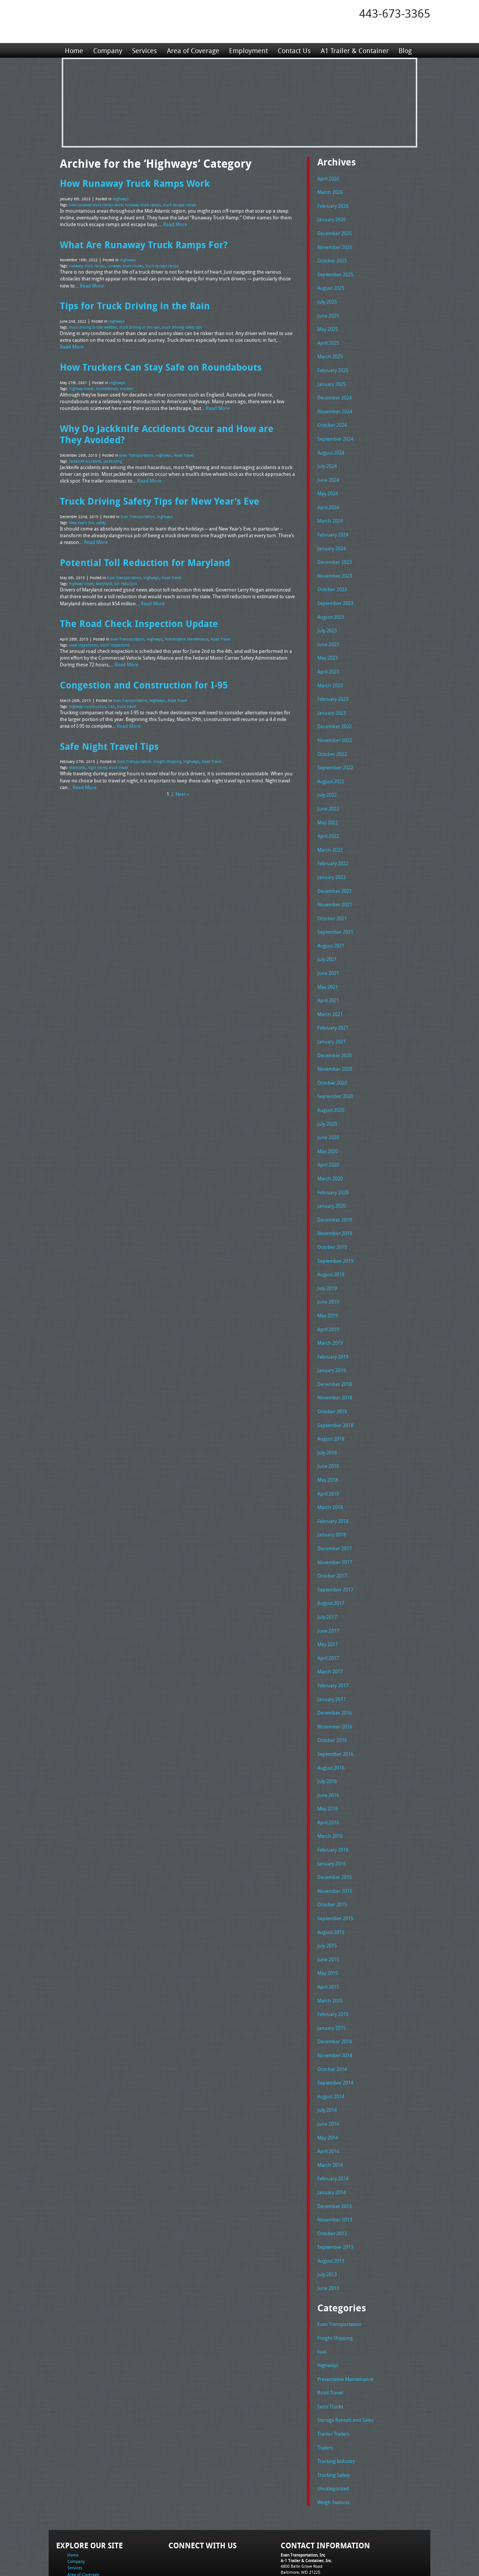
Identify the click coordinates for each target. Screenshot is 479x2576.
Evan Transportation (136, 451)
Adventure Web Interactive (324, 2571)
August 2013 (330, 2203)
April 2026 (328, 178)
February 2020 (332, 1164)
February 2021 (332, 1004)
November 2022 (334, 724)
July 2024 (327, 457)
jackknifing (113, 457)
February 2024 (332, 524)
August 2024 (330, 444)
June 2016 (328, 1750)
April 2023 (328, 657)
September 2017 (335, 1550)
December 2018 (334, 1350)
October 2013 (332, 2177)
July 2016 (327, 1737)
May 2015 (327, 1923)
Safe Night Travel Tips (109, 738)
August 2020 (330, 1084)
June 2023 (328, 631)
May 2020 (327, 1124)
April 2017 (328, 1617)
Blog (404, 50)
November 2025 (334, 244)
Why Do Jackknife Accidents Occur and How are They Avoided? (167, 430)
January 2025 (331, 378)
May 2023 (327, 644)
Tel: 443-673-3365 (297, 2514)
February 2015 (332, 1963)
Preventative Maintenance (186, 632)
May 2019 (327, 1284)
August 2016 (330, 1724)
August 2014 (330, 2043)
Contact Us (293, 50)
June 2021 (328, 951)
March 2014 (330, 2110)
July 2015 (327, 1897)
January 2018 (331, 1497)
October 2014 (332, 2017)
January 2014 (331, 2137)
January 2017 (331, 1657)
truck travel (126, 699)
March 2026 (330, 191)
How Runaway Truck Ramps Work (135, 183)
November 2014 (334, 2003)
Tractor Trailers (333, 2372)
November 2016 (334, 1684)
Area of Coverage (192, 50)
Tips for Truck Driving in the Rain (135, 304)
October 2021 (332, 897)
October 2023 (332, 577)
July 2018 (327, 1417)
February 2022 (332, 844)
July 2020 (327, 1097)
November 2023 (334, 564)
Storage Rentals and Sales (345, 2358)
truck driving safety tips (182, 325)
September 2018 (335, 1390)
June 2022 (328, 791)
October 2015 (332, 1856)
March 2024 (330, 511)
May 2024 (327, 484)
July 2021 (327, 937)
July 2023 (327, 617)
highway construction (87, 699)
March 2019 (330, 1310)
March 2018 (330, 1470)
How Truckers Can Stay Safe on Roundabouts (161, 364)
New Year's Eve (81, 517)
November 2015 (334, 1843)
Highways (121, 198)
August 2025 (330, 284)
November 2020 (334, 1044)
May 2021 (327, 964)
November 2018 (334, 1363)
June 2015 (328, 1910)
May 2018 (327, 1444)
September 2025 (335, 271)
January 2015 (331, 1977)
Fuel (321, 2292)
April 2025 (328, 338)
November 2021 (334, 884)
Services (144, 50)
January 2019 (331, 1337)
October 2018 (332, 1377)
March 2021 (330, 991)
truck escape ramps (179, 204)
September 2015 (335, 1870)
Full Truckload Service (334, 2553)
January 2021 (331, 1017)
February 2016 (332, 1803)
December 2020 (334, 1031)
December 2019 (334, 1190)
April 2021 (328, 977)
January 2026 (331, 218)
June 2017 (328, 1590)
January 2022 (331, 857)
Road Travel (184, 451)
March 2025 (330, 351)
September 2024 (335, 431)
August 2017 (330, 1563)
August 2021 (330, 924)
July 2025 (327, 298)
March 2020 (330, 1150)
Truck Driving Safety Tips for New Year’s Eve (159, 496)
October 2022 (332, 738)
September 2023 (335, 591)
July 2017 (327, 1577)
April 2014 (328, 2096)
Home (74, 50)
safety (101, 517)
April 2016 (328, 1777)
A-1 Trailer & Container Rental (282, 2553)
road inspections (83, 638)
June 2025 (328, 311)
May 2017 (327, 1603)
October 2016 (332, 1697)
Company (107, 50)
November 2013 (334, 2163)
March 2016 (330, 1790)
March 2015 (330, 1950)
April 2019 (328, 1297)
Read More (175, 223)
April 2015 (328, 1937)
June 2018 (328, 1430)
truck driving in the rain (139, 325)
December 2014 (334, 1990)
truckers (127, 385)
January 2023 (331, 697)
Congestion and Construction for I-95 (144, 678)
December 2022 (334, 711)
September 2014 (335, 2030)
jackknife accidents (85, 457)
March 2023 (330, 671)
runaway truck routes (125, 264)
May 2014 (327, 2083)
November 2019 (334, 1204)
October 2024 (332, 417)
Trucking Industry (336, 2399)
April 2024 (328, 498)
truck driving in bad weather (93, 325)
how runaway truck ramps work (96, 204)
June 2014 (328, 2070)
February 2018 (332, 1484)
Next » (182, 785)
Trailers (325, 2385)
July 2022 (327, 777)
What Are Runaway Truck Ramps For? (144, 243)
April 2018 (328, 1457)
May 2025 (327, 324)
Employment (247, 50)
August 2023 (330, 604)
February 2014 (332, 2123)
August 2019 (330, 1244)
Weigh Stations (333, 2439)
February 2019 (332, 1324)
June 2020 (328, 1110)
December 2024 (334, 391)
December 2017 (334, 1510)
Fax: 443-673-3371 (298, 2520)
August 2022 (330, 764)
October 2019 (332, 1217)
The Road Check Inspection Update (139, 617)
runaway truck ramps (143, 204)
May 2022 (327, 804)
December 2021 (334, 871)
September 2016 (335, 1710)
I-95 (111, 699)
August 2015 (330, 1883)
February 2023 (332, 684)
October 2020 (332, 1057)
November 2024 (334, 404)
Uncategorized (333, 2425)
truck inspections (115, 638)
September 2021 (335, 910)
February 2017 (332, 1643)
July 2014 (327, 2056)
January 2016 (331, 1817)
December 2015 (334, 1830)
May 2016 (327, 1763)
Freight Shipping (167, 753)
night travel (97, 759)
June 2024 (328, 471)
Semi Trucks (330, 2345)
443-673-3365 (394, 13)
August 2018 (330, 1403)
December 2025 (334, 231)
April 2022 (328, 817)
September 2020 (335, 1070)
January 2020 (331, 1177)
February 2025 (332, 364)
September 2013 (335, 2190)
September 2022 (335, 751)
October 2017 (332, 1537)
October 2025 (332, 258)
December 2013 (334, 2150)
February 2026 (332, 204)
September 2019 (335, 1231)
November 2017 (334, 1524)
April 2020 (328, 1137)
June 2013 (328, 2230)
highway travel (81, 385)
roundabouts (107, 385)
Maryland (104, 578)
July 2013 (327, 2216)
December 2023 (334, 551)
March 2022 (330, 831)
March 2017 (330, 1630)
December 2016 (334, 1670)
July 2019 (327, 1257)
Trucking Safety (333, 2412)
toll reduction (125, 578)
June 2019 (328, 1270)
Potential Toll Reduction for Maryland (145, 557)
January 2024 (331, 538)
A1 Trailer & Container (354, 50)
